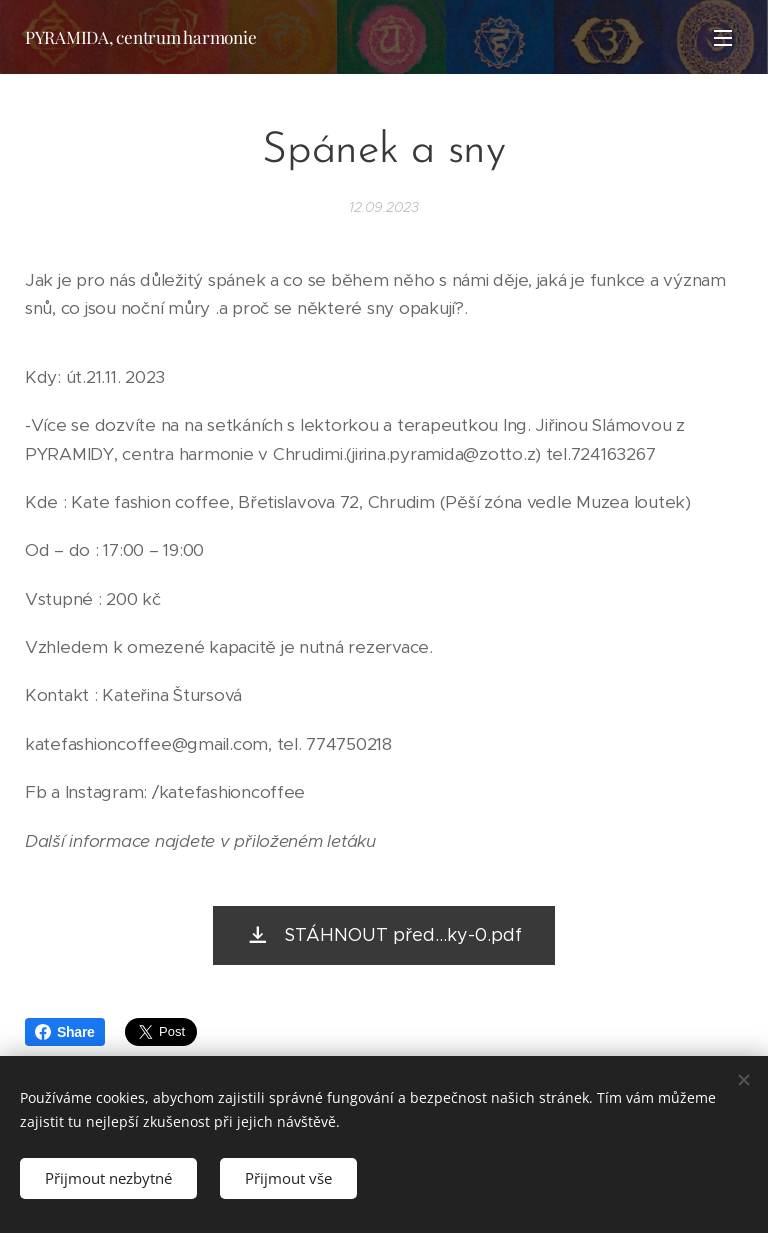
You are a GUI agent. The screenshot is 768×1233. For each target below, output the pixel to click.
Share (65, 1032)
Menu (723, 38)
